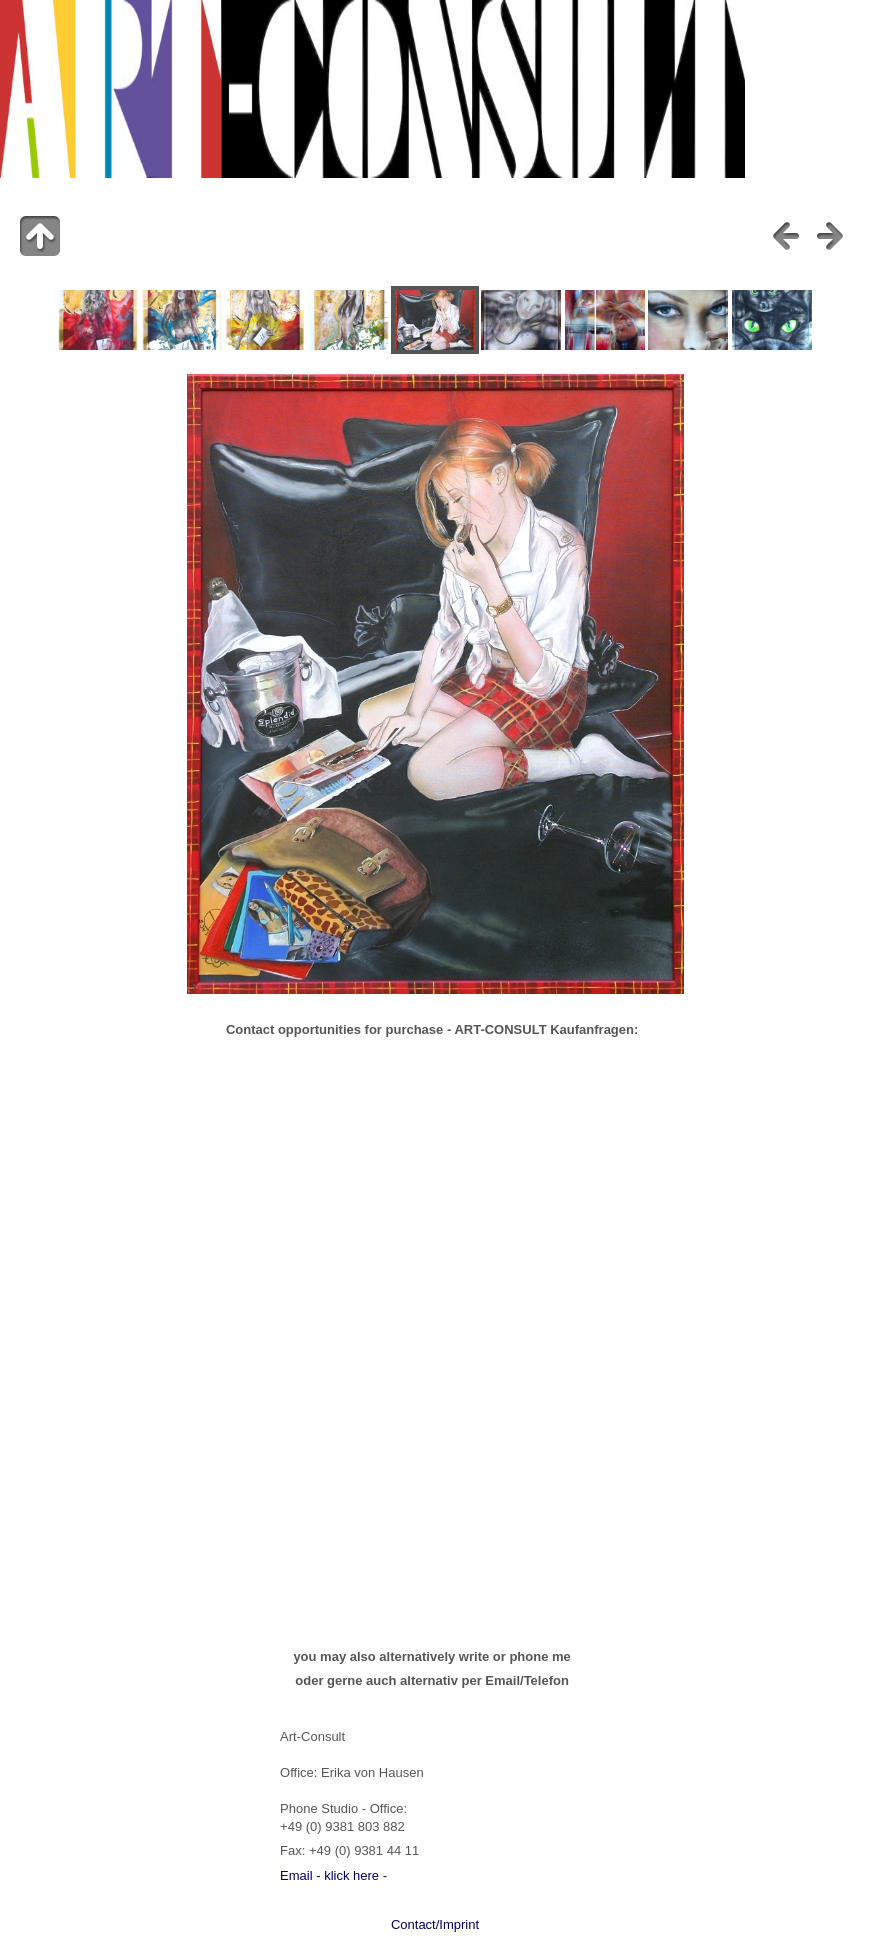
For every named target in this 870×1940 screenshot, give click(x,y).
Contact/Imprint (435, 1924)
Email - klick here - (333, 1875)
